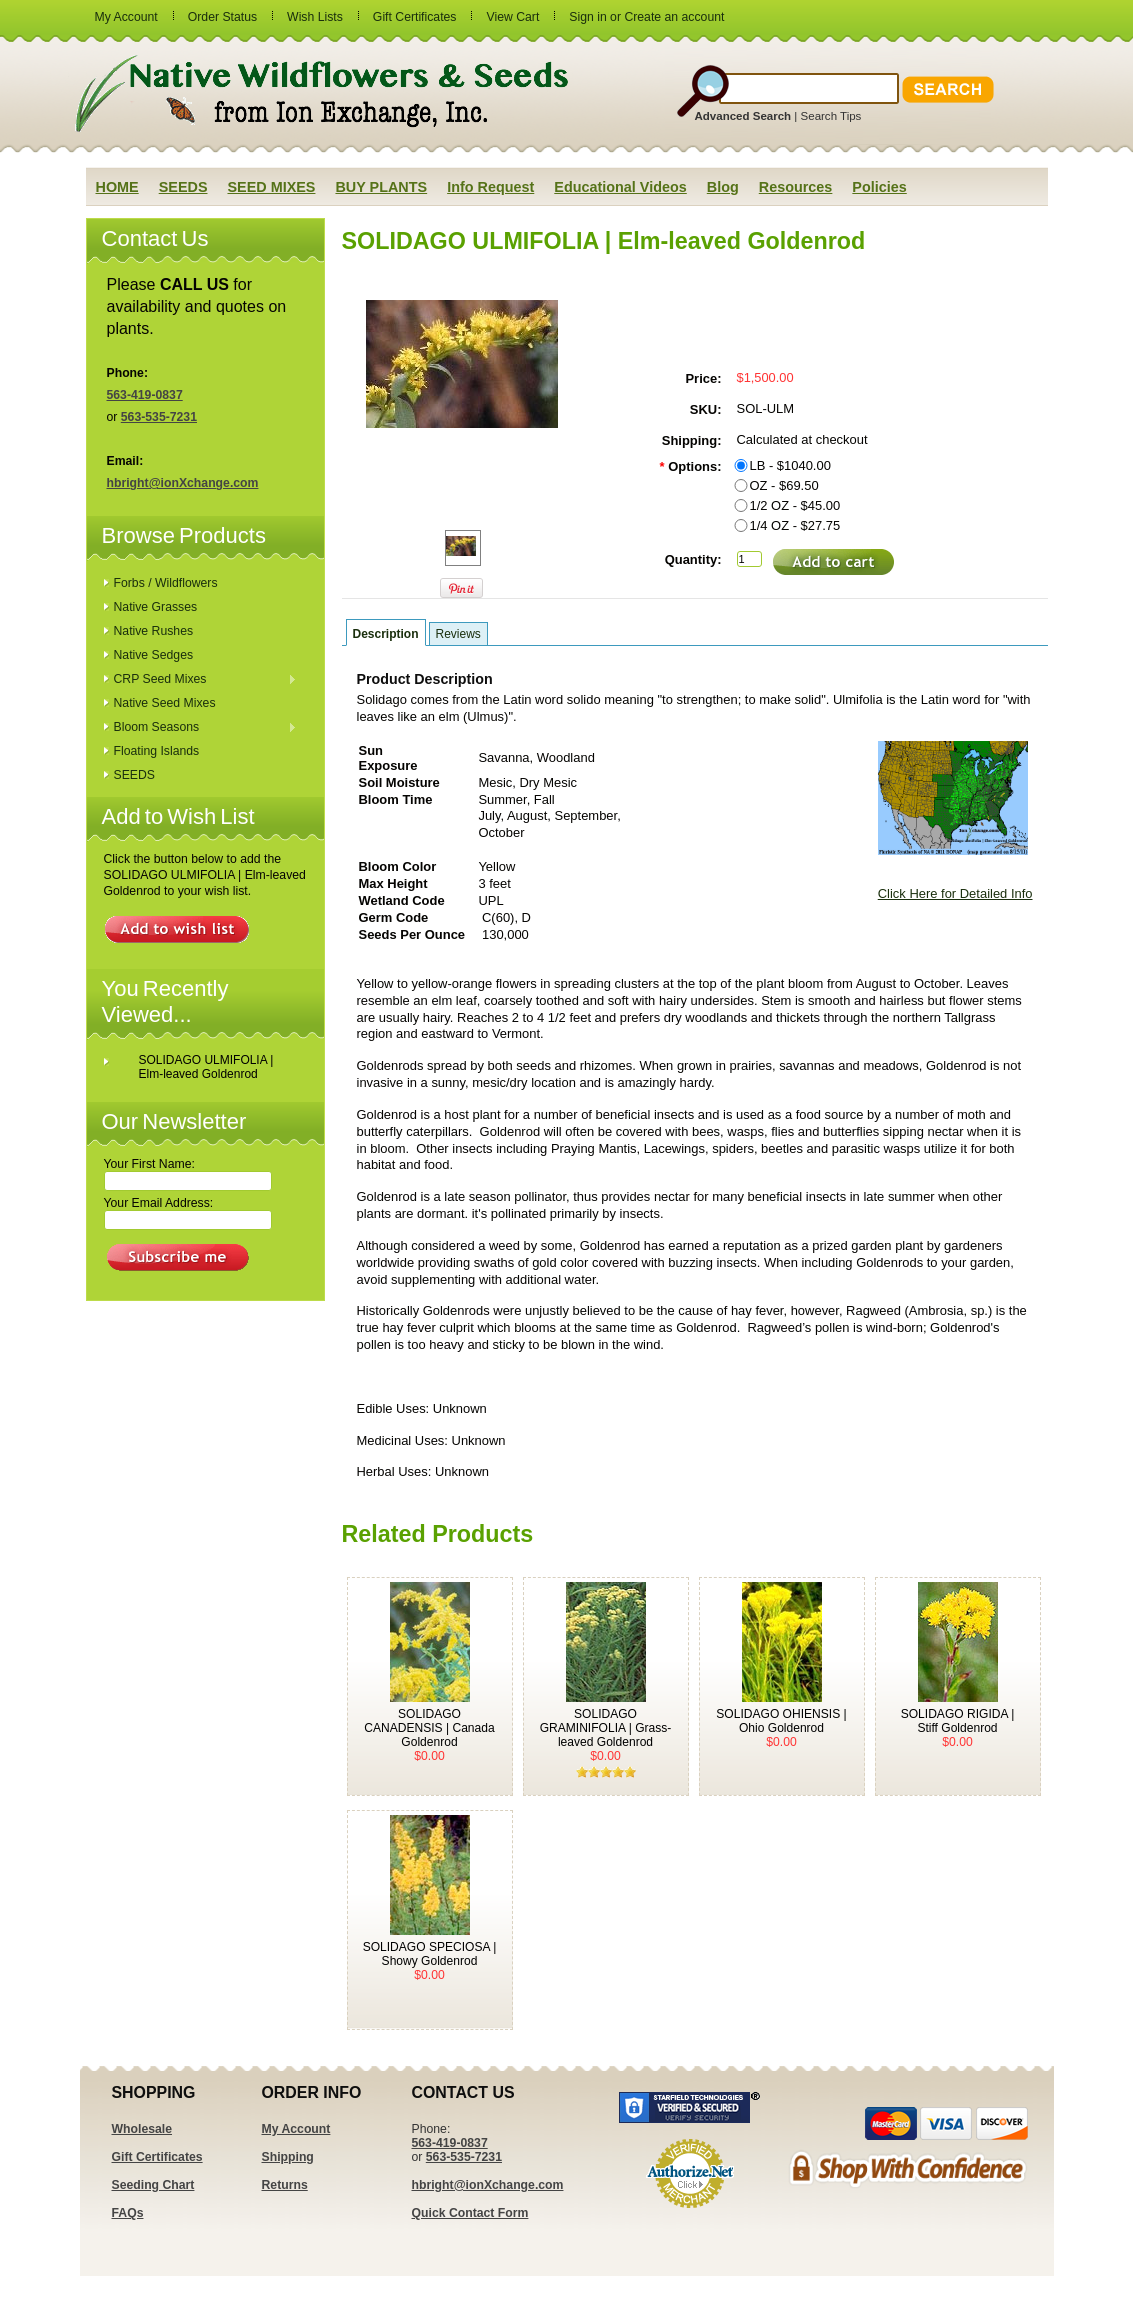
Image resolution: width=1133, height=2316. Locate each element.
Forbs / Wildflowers (166, 583)
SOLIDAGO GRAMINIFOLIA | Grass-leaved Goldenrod (606, 1728)
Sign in (587, 17)
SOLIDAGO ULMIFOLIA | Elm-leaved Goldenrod (206, 1067)
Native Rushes (154, 631)
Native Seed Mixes (165, 703)
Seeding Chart (153, 2185)
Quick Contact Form (470, 2213)
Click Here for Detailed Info (955, 893)
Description (386, 634)
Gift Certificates (415, 17)
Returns (285, 2185)
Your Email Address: (159, 1203)
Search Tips (831, 116)
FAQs (128, 2213)
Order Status (222, 17)
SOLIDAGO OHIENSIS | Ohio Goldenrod (781, 1721)
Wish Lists (315, 17)
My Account (126, 17)
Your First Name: (149, 1164)
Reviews (458, 634)
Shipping (288, 2157)
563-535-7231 (159, 417)
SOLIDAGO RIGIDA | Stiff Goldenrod (958, 1721)
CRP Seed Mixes (201, 680)
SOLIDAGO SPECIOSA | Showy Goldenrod (430, 1954)
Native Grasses (156, 607)
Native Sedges (154, 655)
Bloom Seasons (201, 728)
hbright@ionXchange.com (183, 483)
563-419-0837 (145, 395)
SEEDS (134, 775)
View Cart (512, 17)
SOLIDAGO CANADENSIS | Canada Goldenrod (429, 1728)
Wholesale (142, 2129)
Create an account (674, 17)
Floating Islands (157, 751)
